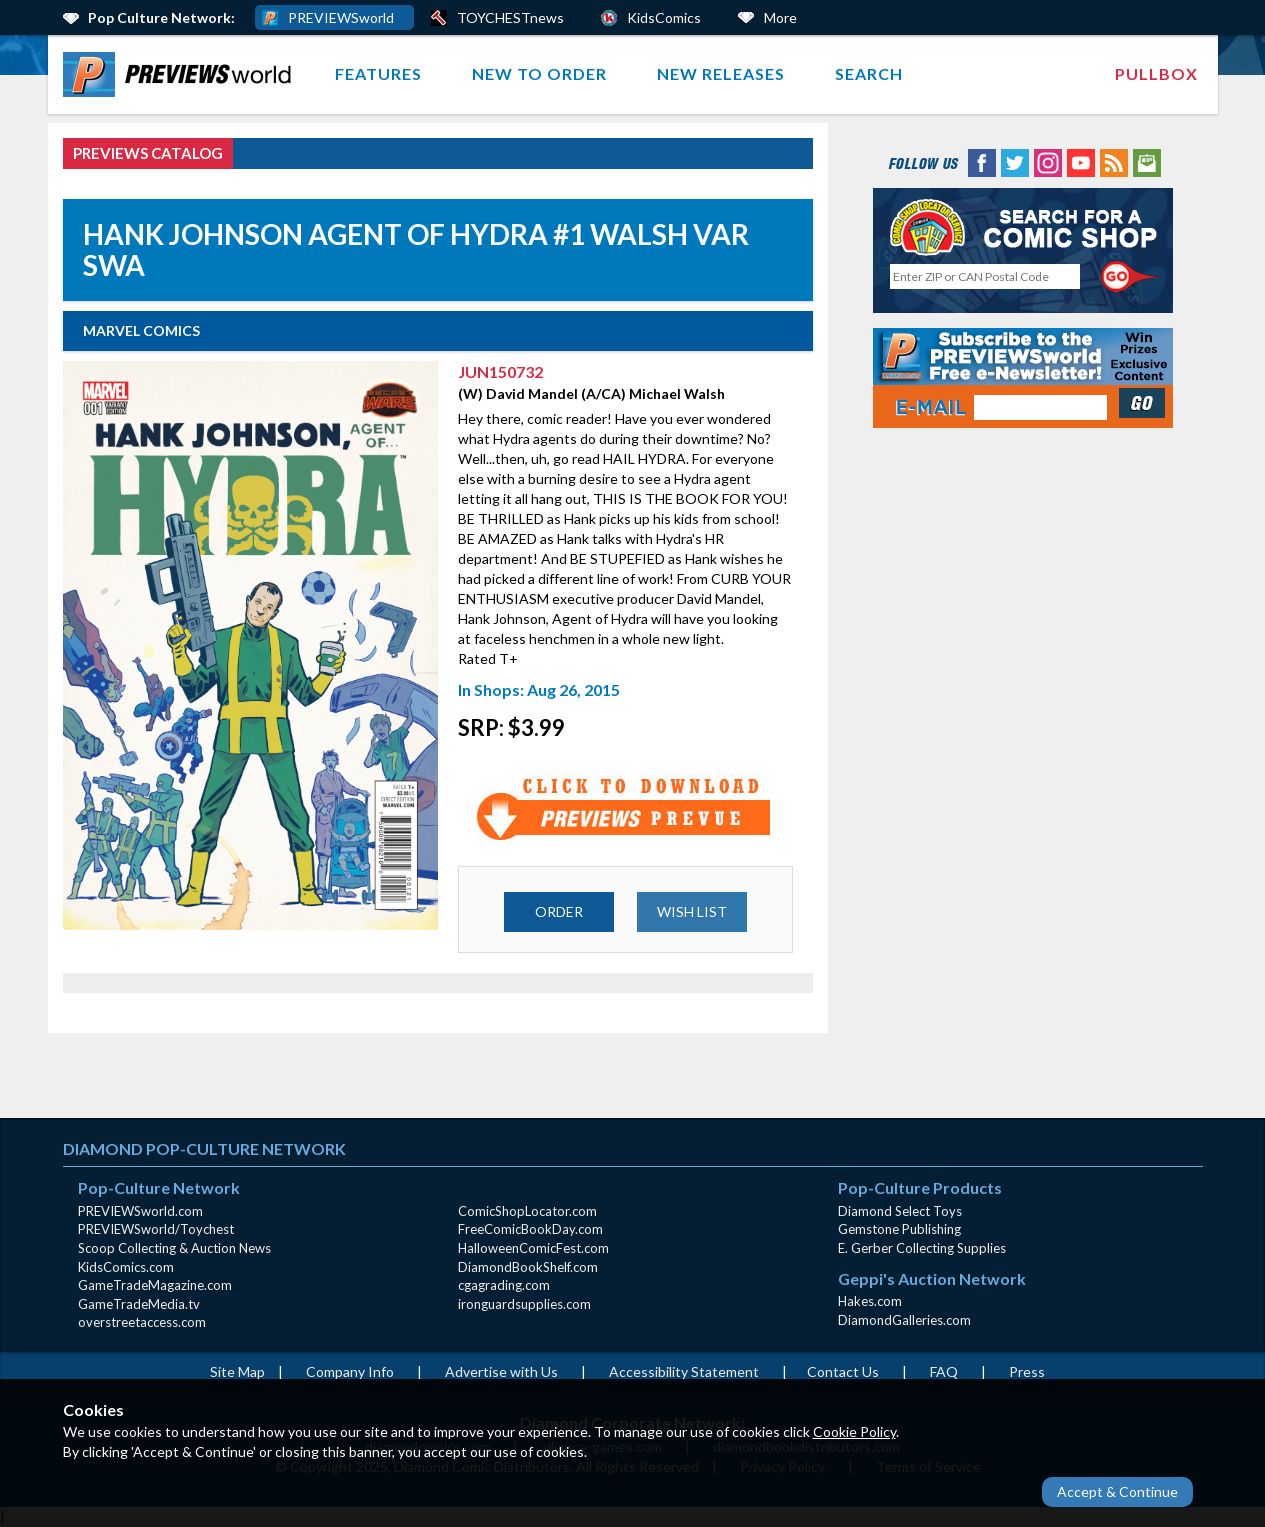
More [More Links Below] (780, 17)
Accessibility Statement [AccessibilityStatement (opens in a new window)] (684, 1371)
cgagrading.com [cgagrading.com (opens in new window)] (504, 1285)
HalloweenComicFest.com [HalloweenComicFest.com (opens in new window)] (533, 1248)
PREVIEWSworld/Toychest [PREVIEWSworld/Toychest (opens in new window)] (156, 1229)
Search (869, 73)
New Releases (721, 73)
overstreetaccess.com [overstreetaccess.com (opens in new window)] (142, 1322)
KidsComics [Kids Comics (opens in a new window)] (664, 17)
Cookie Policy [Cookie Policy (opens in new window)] (854, 1431)
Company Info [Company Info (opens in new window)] (350, 1371)
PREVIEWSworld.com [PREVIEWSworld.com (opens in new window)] (140, 1211)
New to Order (539, 73)
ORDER (559, 911)
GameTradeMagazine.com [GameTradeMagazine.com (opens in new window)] (155, 1285)
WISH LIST (692, 911)
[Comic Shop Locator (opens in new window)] (1023, 226)
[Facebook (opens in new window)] (982, 161)
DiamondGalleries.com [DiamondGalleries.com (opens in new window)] (904, 1320)
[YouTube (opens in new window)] (1081, 161)
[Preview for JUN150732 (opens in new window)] (625, 807)
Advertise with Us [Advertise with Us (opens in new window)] (501, 1371)
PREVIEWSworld (341, 17)
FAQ (944, 1371)
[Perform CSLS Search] (1130, 277)
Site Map (237, 1371)
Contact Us (843, 1371)
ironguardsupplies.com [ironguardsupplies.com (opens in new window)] (524, 1304)
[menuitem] (181, 74)
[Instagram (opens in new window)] (1048, 161)
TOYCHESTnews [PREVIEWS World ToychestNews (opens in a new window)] (510, 17)
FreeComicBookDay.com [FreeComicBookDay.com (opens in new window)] (530, 1229)
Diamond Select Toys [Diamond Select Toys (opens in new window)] (900, 1211)
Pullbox (1156, 73)
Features (378, 73)
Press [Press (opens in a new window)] (1027, 1371)
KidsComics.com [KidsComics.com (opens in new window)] (126, 1267)
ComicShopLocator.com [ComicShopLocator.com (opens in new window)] (527, 1211)
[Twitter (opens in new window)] (1015, 161)
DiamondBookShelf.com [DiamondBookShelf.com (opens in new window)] (528, 1267)
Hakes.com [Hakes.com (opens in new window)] (870, 1301)
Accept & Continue (1117, 1491)
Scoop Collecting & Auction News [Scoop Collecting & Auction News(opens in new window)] (174, 1248)
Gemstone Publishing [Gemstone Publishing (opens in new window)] (899, 1229)
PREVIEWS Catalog (148, 153)
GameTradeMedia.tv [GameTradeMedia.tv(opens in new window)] (139, 1304)
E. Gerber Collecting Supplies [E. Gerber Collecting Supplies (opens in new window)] (922, 1248)
